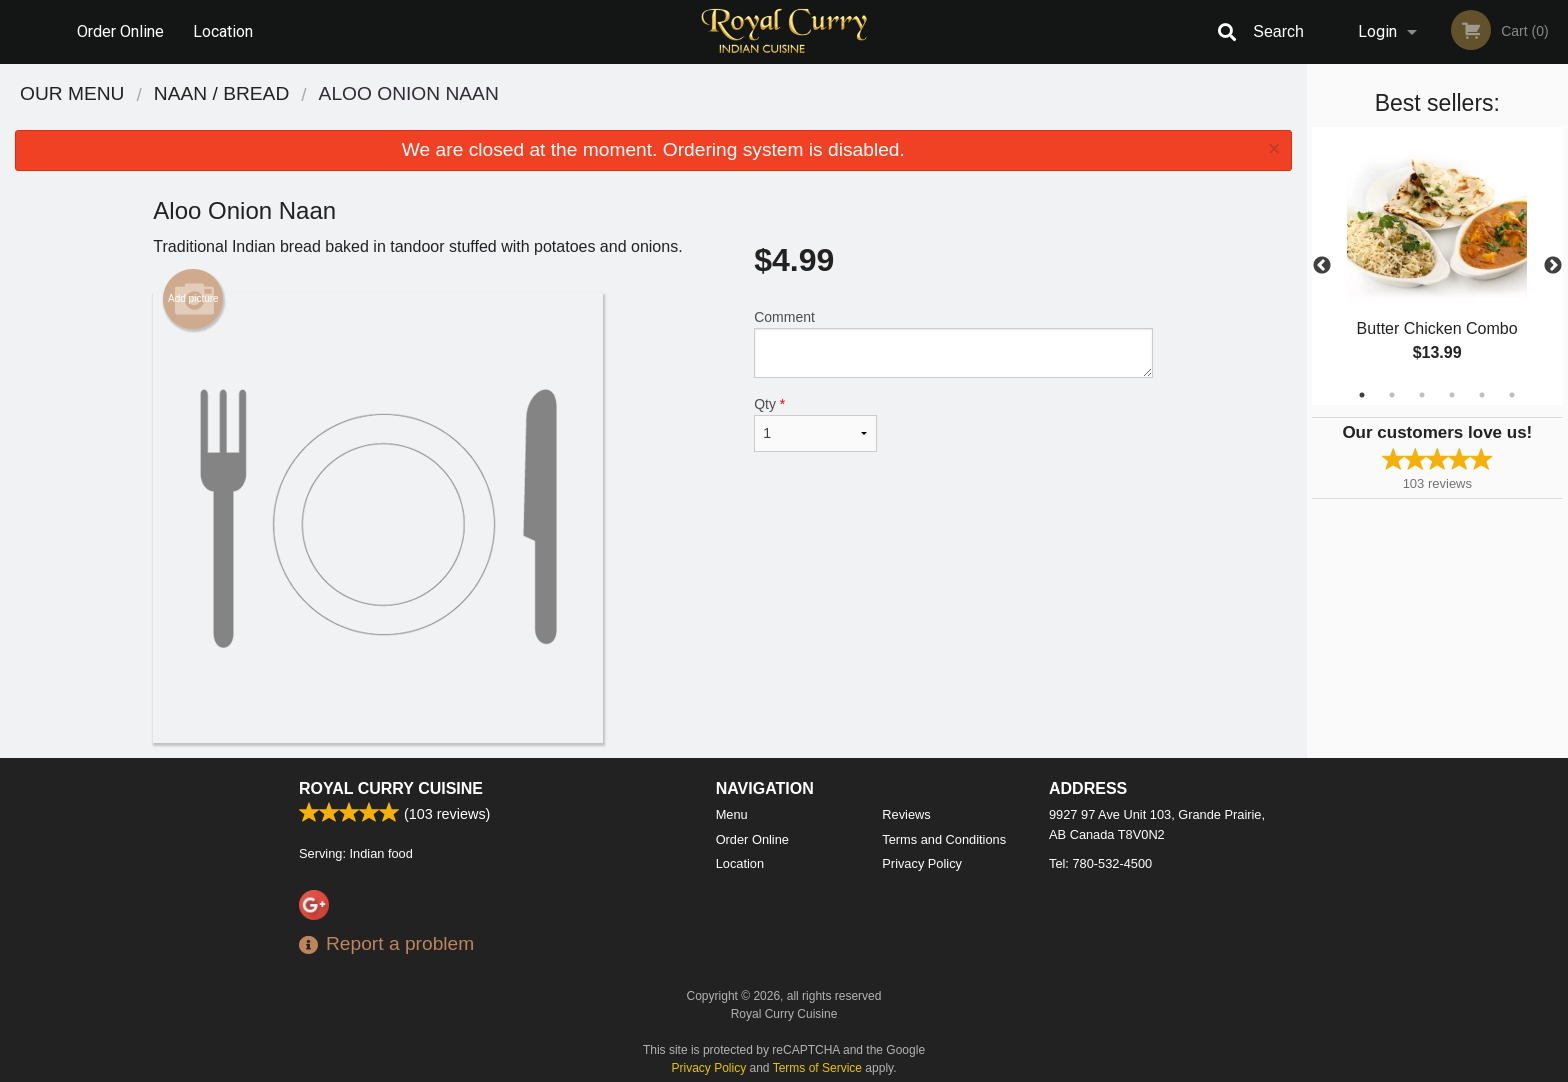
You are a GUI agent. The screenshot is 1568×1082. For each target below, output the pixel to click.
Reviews (906, 814)
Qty (815, 424)
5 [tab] (1482, 395)
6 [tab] (1512, 395)
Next (1553, 266)
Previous (1322, 266)
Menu (732, 814)
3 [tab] (1422, 395)
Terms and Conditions (944, 839)
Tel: (1100, 863)
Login (1377, 31)
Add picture (193, 299)
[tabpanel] (1437, 266)
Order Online (120, 31)
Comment (953, 343)
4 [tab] (1452, 395)
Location (223, 31)
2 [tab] (1392, 395)
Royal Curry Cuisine (391, 788)
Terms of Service (817, 1068)
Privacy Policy (922, 863)
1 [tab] (1362, 395)
